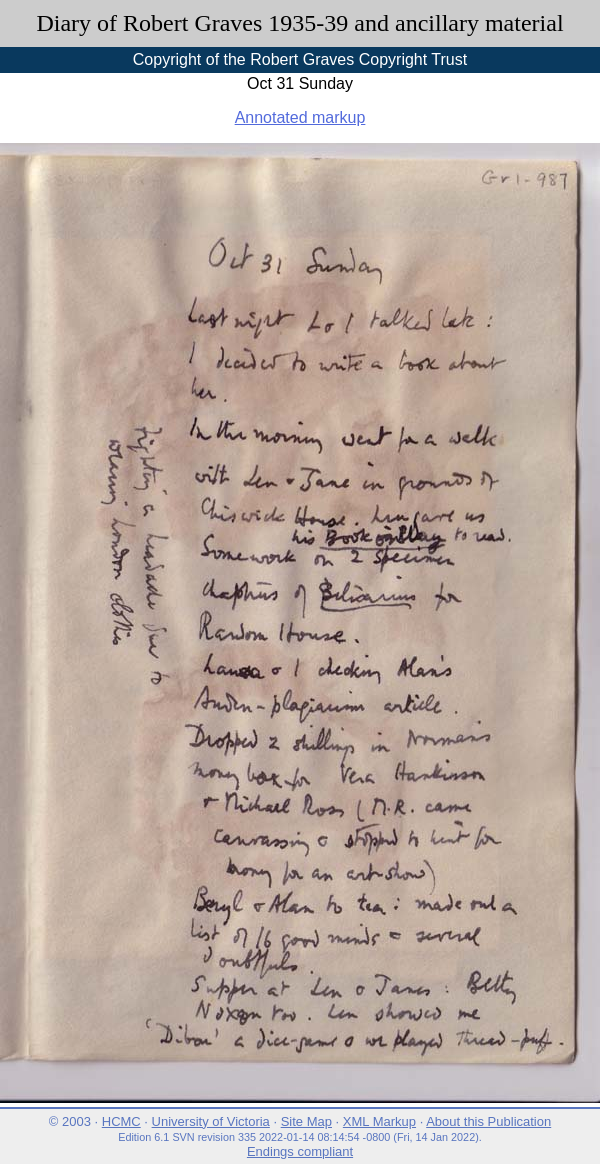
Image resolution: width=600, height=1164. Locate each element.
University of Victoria (211, 1121)
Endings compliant (300, 1151)
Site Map (306, 1121)
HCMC (121, 1121)
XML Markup (379, 1121)
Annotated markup (300, 117)
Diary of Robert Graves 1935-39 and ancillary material (299, 23)
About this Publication (488, 1121)
